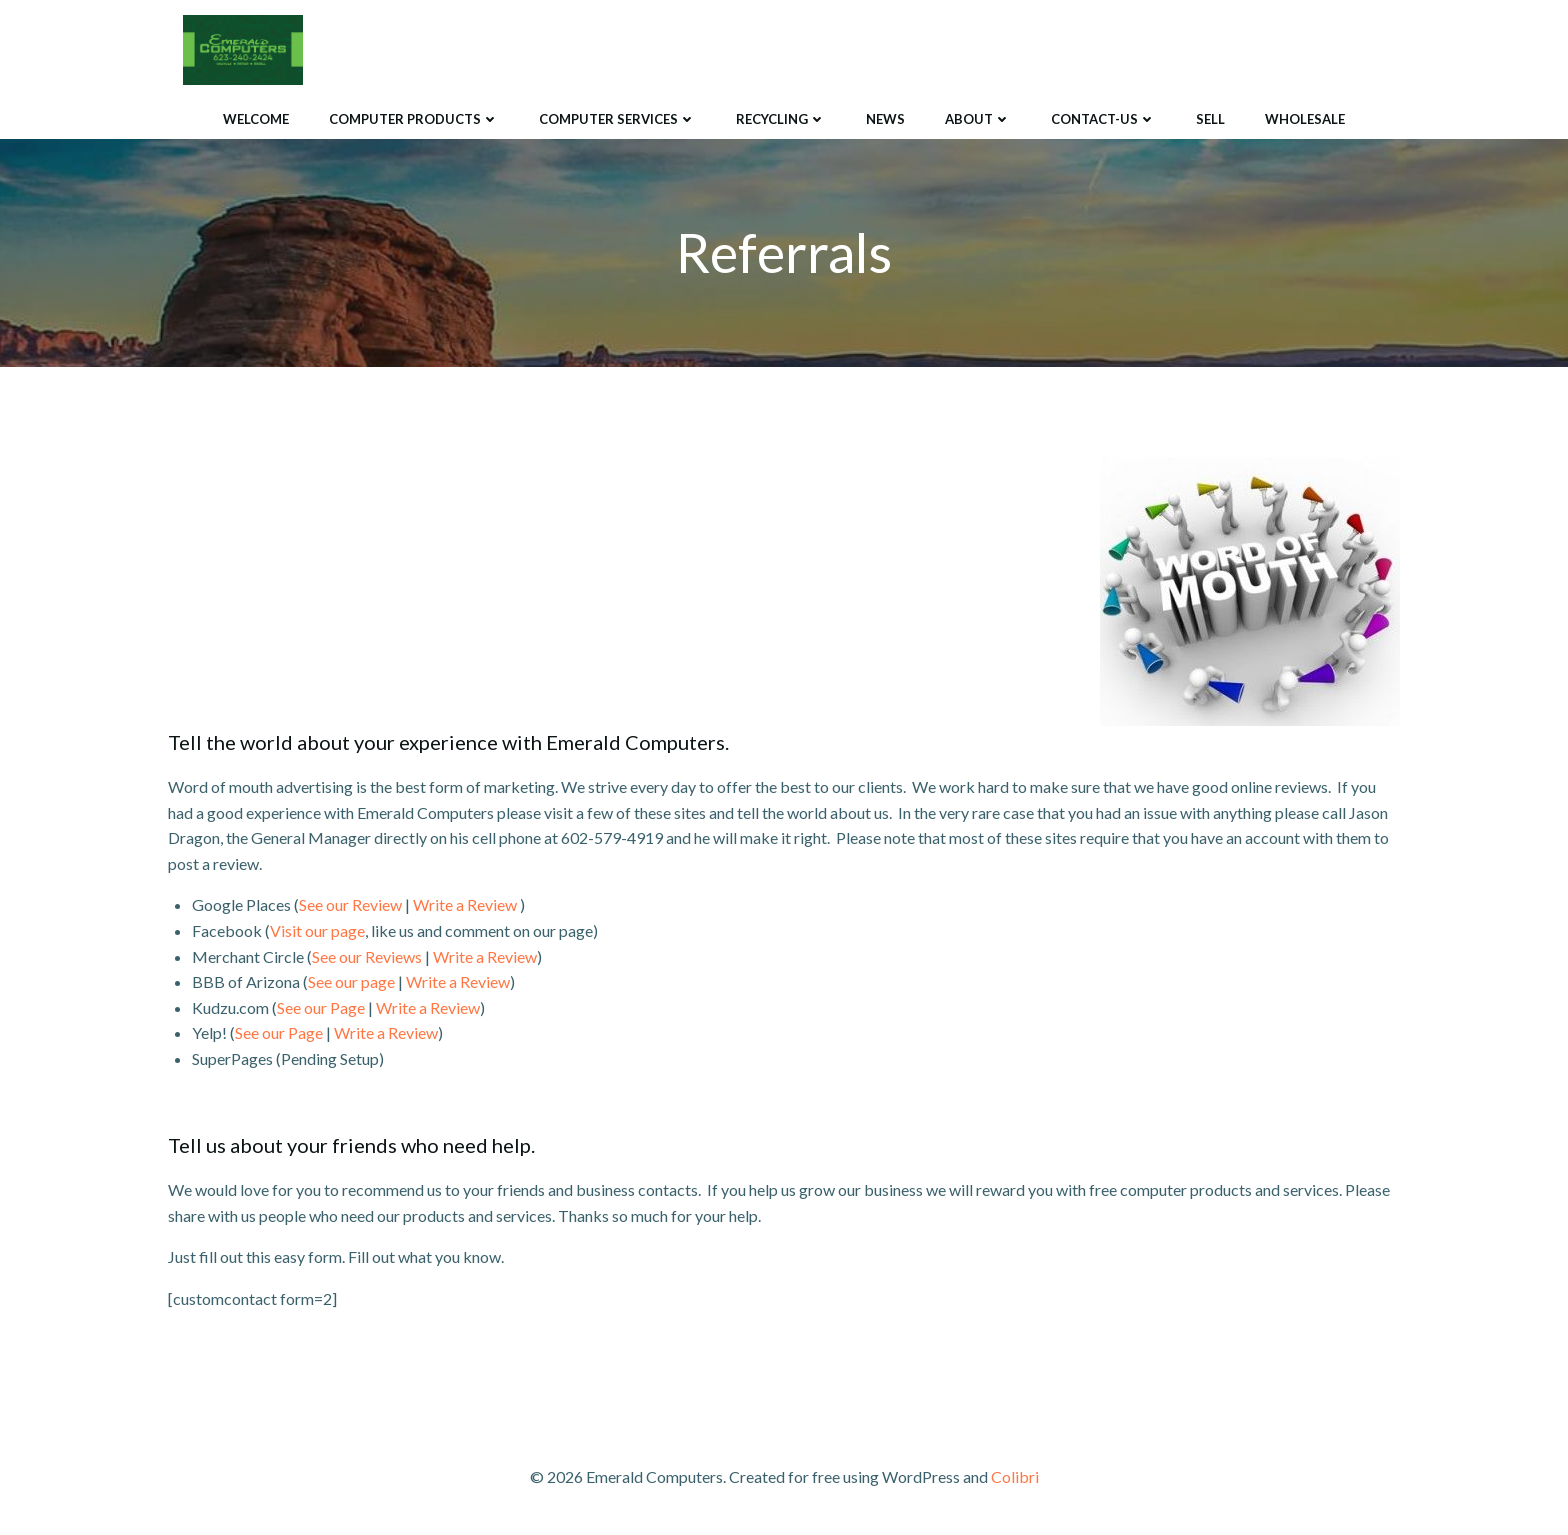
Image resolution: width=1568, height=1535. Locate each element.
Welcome (256, 119)
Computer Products (414, 119)
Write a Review (465, 904)
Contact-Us (1103, 119)
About (978, 119)
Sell (1210, 119)
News (885, 119)
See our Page (321, 1007)
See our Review (350, 904)
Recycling (781, 119)
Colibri (1015, 1476)
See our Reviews (367, 956)
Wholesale (1305, 119)
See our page (351, 981)
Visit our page (317, 930)
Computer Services (617, 119)
